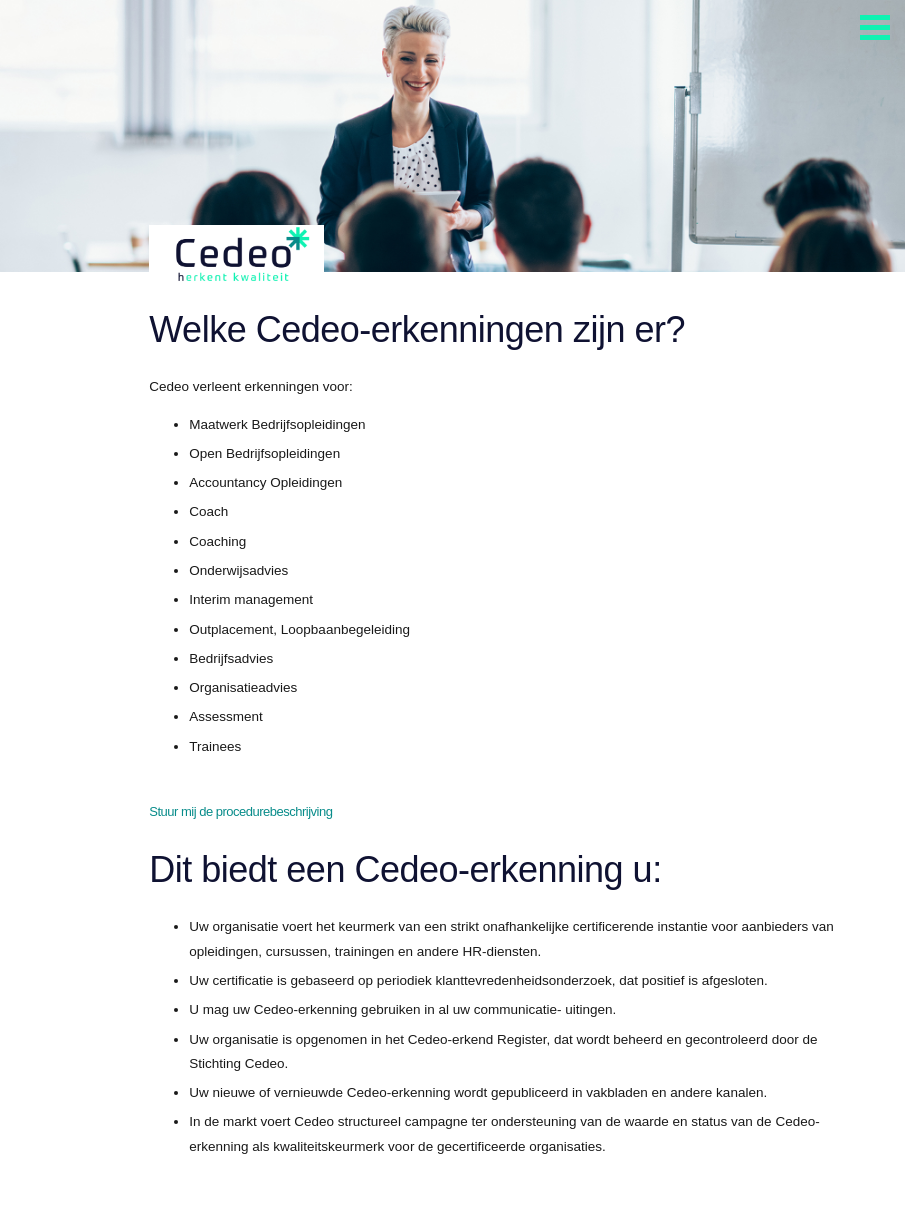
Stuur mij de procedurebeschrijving (240, 811)
